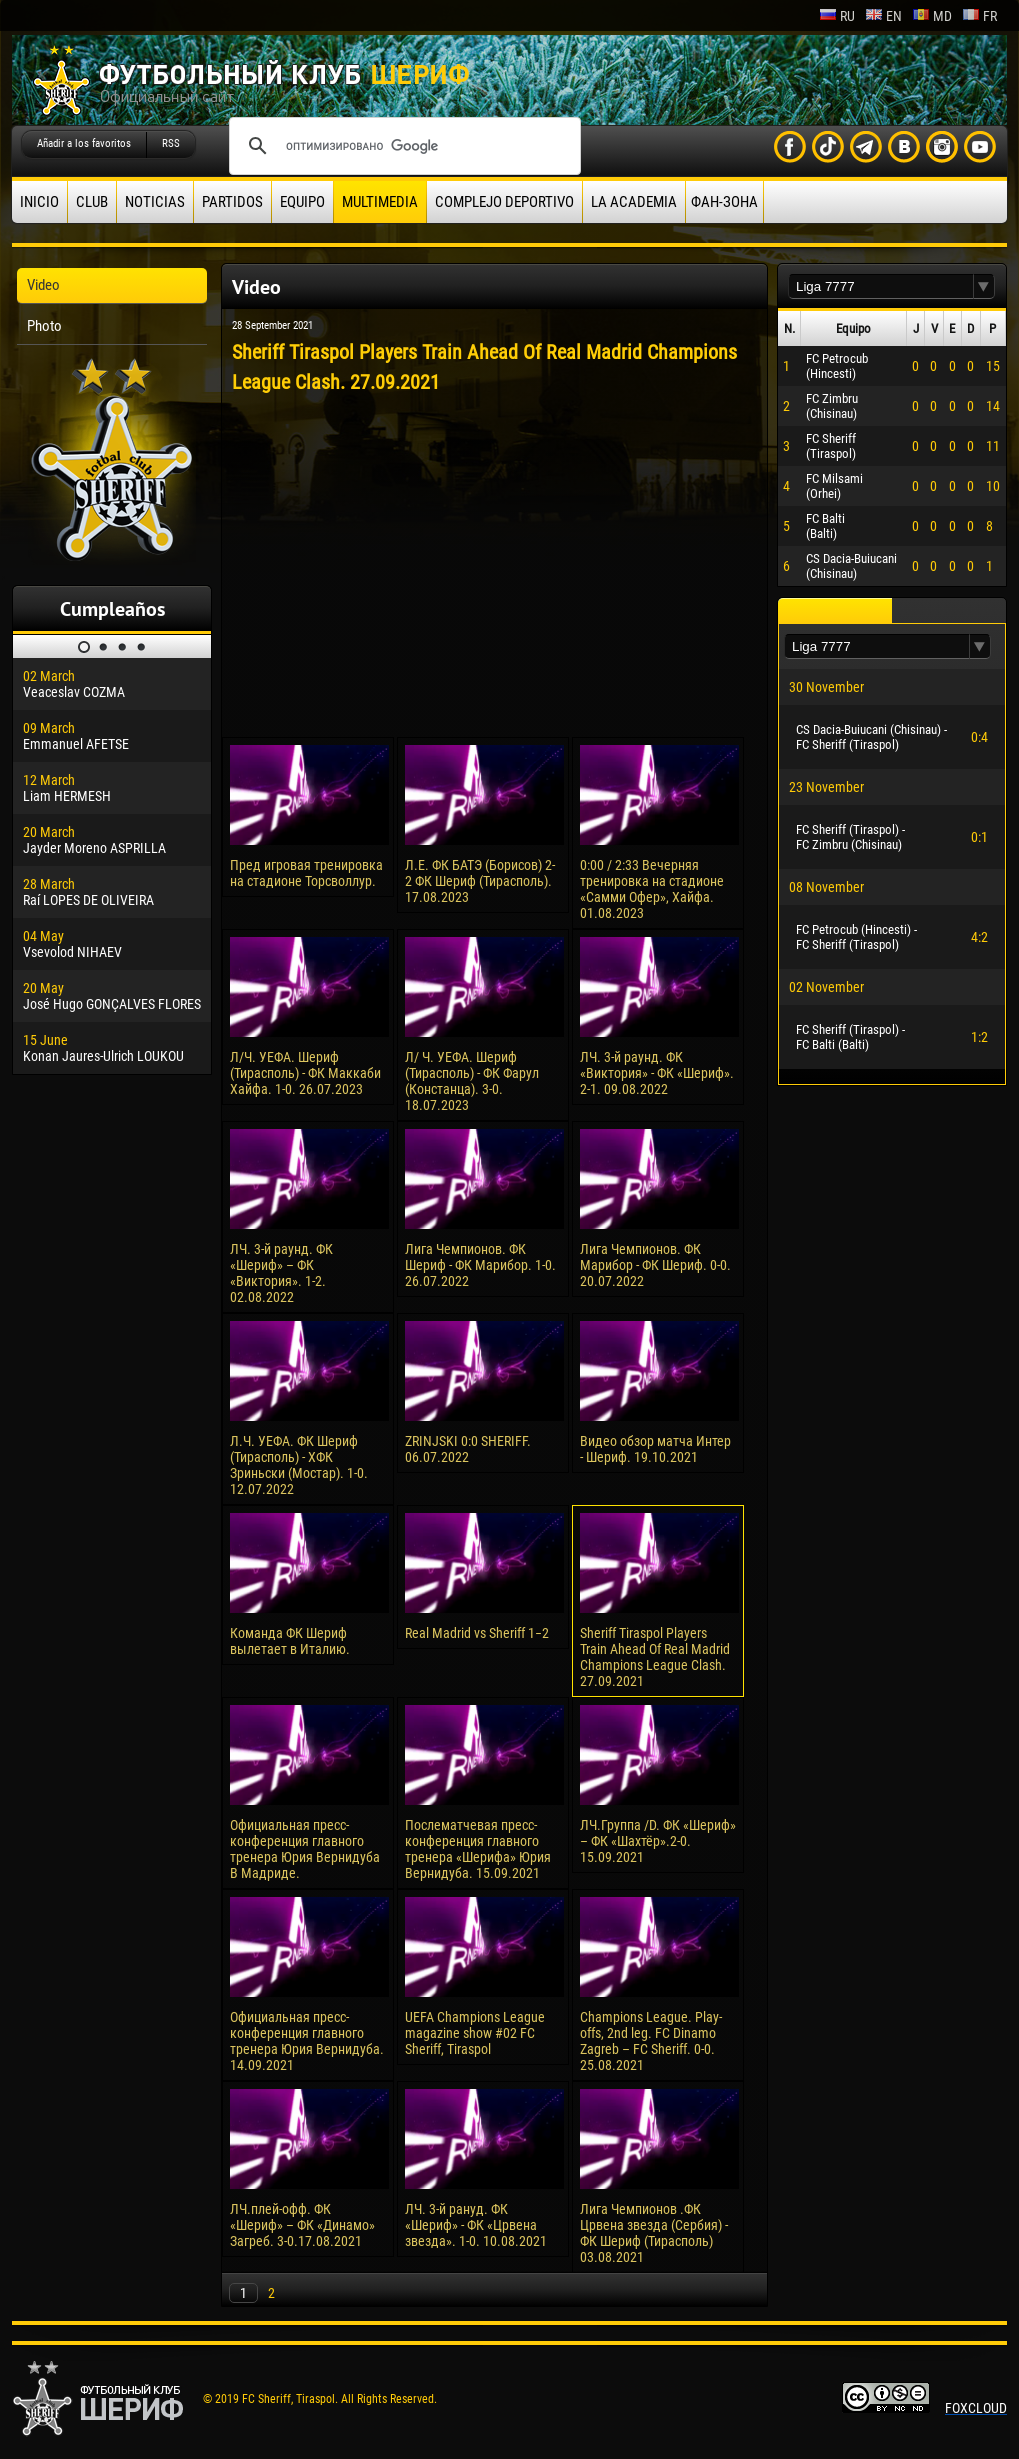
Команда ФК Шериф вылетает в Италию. (290, 1641)
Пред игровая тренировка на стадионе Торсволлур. (306, 873)
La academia (634, 202)
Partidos (232, 202)
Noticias (155, 202)
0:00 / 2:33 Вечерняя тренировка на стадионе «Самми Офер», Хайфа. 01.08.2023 (652, 889)
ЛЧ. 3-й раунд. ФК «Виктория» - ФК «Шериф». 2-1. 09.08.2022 (657, 1073)
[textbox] (881, 286)
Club (92, 202)
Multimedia (380, 202)
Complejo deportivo (504, 202)
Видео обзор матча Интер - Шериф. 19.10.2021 (655, 1449)
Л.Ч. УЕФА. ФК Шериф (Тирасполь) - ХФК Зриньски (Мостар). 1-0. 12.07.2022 (299, 1465)
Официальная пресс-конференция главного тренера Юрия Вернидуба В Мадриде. (305, 1849)
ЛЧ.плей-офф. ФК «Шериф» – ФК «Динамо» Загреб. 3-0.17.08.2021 (302, 2225)
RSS (171, 143)
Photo (44, 326)
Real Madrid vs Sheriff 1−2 (477, 1633)
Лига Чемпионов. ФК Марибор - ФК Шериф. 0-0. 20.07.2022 (655, 1265)
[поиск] (402, 146)
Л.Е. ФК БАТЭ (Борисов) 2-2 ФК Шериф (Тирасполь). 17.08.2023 (480, 881)
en (883, 16)
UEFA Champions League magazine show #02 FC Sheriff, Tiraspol (475, 2033)
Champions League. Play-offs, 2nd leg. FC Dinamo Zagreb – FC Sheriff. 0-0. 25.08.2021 (651, 2041)
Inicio (39, 202)
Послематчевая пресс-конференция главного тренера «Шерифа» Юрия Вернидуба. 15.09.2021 (478, 1849)
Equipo (302, 202)
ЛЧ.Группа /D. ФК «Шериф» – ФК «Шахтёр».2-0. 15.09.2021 (658, 1841)
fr (979, 16)
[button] (984, 286)
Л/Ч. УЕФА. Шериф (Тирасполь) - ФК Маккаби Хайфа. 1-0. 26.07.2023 (305, 1073)
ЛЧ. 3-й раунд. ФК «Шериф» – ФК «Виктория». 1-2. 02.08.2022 (281, 1273)
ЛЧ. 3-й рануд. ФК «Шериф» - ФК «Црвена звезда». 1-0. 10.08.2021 (476, 2225)
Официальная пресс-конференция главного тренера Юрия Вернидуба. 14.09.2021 (307, 2041)
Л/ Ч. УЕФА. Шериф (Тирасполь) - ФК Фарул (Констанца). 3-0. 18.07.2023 (472, 1081)
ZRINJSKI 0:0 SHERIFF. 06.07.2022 (468, 1449)
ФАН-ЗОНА (724, 202)
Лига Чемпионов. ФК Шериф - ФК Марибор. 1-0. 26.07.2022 (480, 1265)
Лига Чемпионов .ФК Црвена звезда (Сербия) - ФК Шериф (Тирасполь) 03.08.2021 (654, 2233)
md (932, 16)
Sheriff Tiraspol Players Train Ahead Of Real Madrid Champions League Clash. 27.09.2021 (655, 1657)
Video (43, 285)
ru (837, 16)
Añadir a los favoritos (84, 143)
